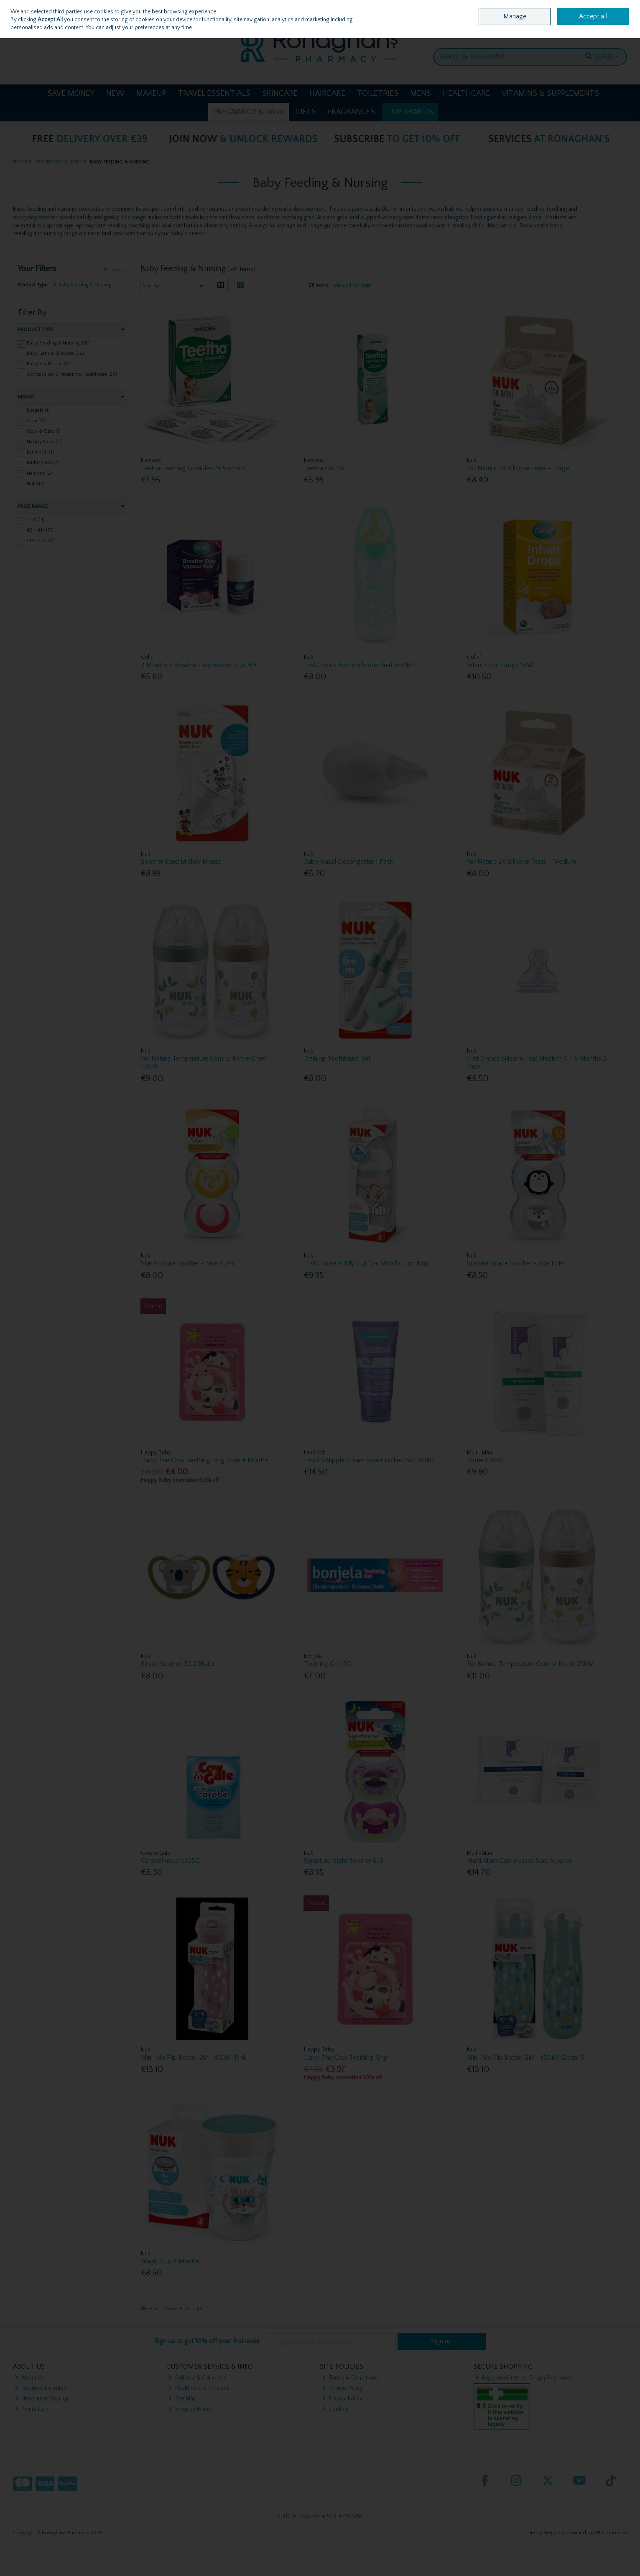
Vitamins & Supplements (550, 93)
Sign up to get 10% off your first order (207, 2341)
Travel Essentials (214, 93)
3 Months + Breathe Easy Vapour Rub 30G (200, 665)
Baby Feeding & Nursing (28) (58, 343)
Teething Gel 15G (328, 1664)
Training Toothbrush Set (337, 1058)
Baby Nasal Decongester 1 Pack (348, 861)
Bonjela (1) (38, 410)
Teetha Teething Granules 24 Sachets (193, 468)
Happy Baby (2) (44, 441)
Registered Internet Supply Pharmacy (523, 2378)
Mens (420, 93)
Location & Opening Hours (531, 7)
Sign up (441, 2341)
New (115, 93)
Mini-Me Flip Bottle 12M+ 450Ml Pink (193, 2057)
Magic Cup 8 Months (170, 2261)
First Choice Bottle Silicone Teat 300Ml (359, 665)
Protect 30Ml (486, 1460)
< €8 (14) (36, 520)
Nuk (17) (35, 483)
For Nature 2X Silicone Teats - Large (518, 468)
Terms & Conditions (350, 2378)
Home (486, 7)
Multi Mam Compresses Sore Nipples (519, 1860)
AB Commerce (610, 2532)
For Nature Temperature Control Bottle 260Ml (531, 1664)
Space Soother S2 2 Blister (178, 1664)
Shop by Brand (189, 2409)
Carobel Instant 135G (170, 1860)
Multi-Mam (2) (43, 462)
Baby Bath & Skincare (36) (55, 353)
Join (42, 29)
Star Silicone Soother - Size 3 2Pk (188, 1263)
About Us (29, 2378)
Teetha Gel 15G (325, 468)
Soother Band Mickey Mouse (181, 861)
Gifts (306, 111)
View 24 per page (353, 285)
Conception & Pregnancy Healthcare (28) (72, 374)
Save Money (70, 93)
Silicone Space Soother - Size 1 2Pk (516, 1263)
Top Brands (410, 111)
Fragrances (351, 111)
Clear (114, 270)
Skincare (280, 93)
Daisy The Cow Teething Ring (346, 2057)
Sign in (23, 29)
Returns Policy (342, 2388)
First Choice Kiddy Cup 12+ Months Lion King (366, 1263)
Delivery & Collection (197, 2378)
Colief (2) (37, 420)
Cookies (335, 2409)
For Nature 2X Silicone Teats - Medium (521, 861)
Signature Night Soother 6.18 (344, 1860)
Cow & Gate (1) (44, 431)
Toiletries (377, 93)
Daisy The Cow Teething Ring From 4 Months (205, 1460)
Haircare (327, 93)
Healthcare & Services (198, 2388)
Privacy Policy (342, 2398)
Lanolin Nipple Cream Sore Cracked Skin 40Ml (369, 1460)
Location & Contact (41, 2388)
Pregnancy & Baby (248, 111)
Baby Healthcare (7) (48, 364)
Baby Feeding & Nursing (82, 285)
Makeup (151, 93)
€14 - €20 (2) (41, 540)
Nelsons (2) (39, 473)
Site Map (182, 2398)
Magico (553, 2532)
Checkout (604, 30)
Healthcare (466, 93)
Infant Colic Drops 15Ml (500, 665)
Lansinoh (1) (40, 452)
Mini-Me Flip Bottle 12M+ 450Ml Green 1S (526, 2057)
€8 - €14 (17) (40, 530)
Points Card (32, 2409)
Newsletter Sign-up (42, 2398)
